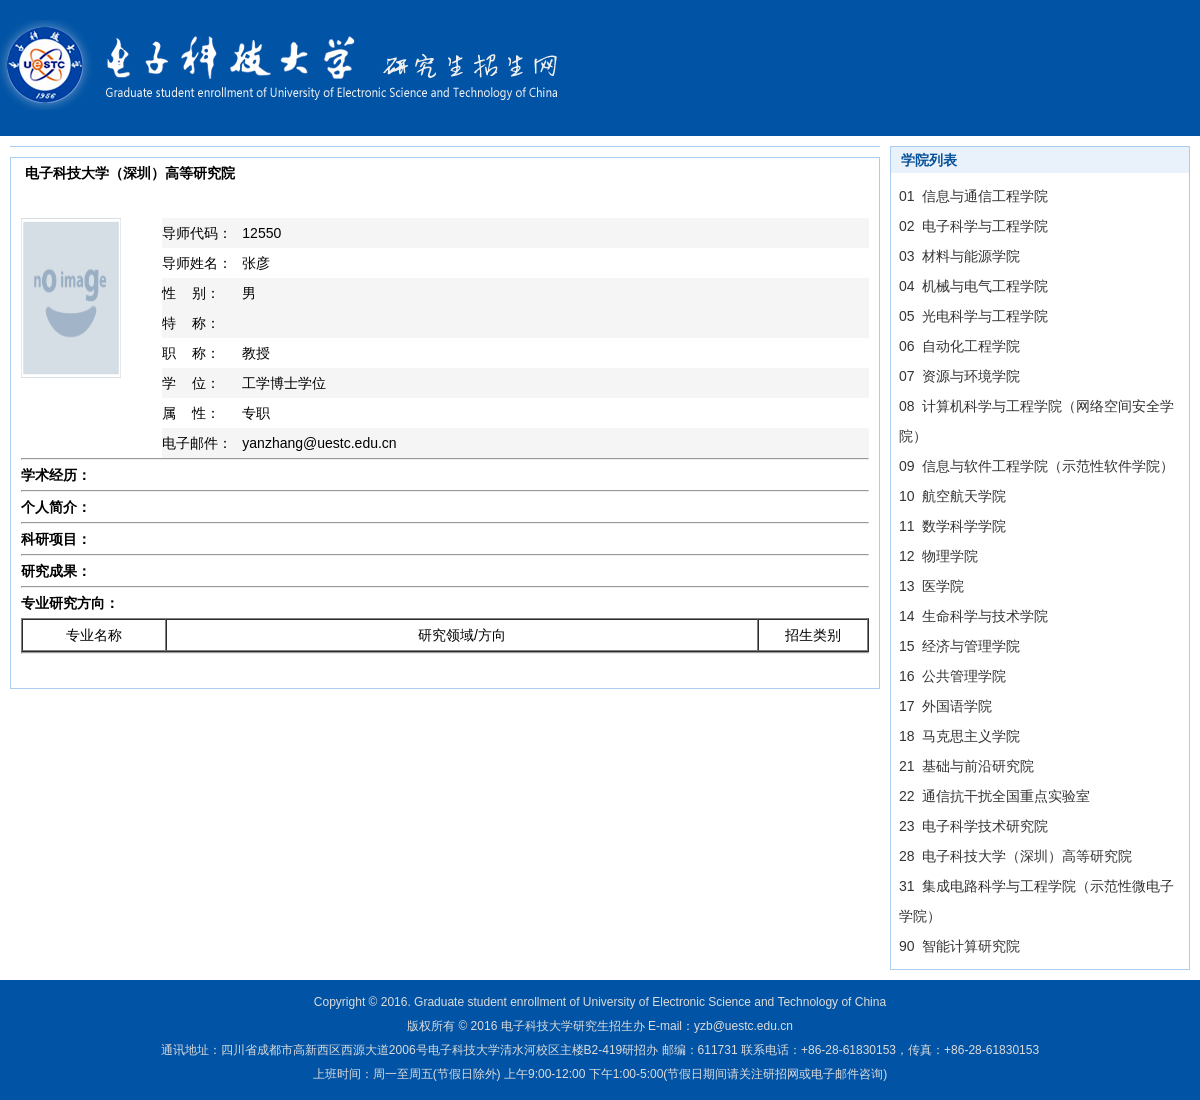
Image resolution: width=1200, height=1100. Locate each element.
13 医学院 (931, 586)
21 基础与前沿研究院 (966, 766)
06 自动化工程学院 (959, 346)
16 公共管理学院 (952, 676)
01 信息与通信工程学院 (973, 196)
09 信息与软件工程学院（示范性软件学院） (1036, 466)
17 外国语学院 (945, 706)
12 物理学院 (938, 556)
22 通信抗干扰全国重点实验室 (994, 796)
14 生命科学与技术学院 (973, 616)
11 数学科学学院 (952, 526)
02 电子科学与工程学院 (973, 226)
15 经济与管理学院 (959, 646)
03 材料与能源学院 (959, 256)
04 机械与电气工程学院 (973, 286)
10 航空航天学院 (952, 496)
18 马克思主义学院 (959, 736)
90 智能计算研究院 (959, 946)
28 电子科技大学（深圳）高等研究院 (1015, 856)
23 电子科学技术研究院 (973, 826)
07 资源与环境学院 (959, 376)
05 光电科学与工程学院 (973, 316)
